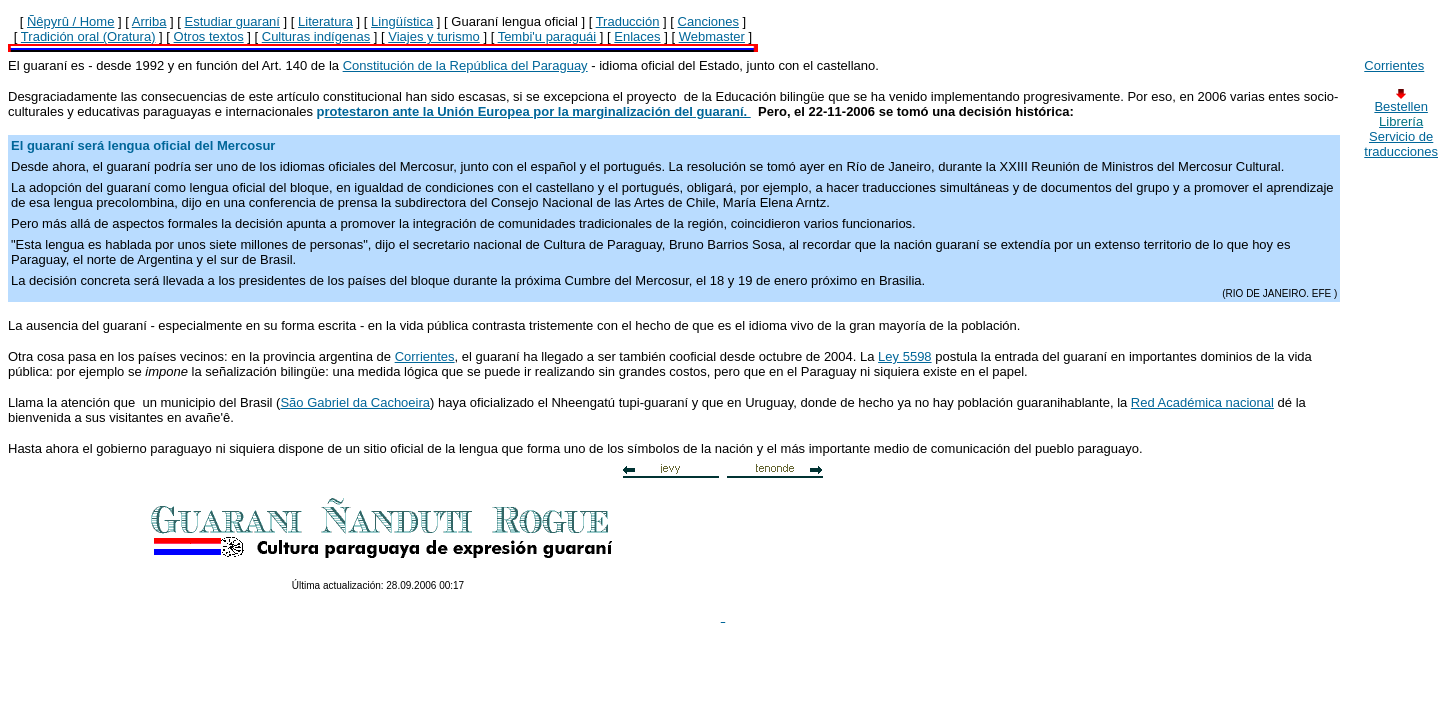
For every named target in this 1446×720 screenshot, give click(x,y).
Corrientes (425, 356)
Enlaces (637, 36)
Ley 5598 (905, 356)
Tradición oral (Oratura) (88, 36)
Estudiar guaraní (232, 21)
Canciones (708, 21)
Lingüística (402, 21)
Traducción (628, 21)
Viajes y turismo (434, 36)
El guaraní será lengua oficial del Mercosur (143, 145)
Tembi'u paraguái (547, 36)
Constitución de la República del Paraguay (465, 65)
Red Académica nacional (1202, 402)
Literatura (325, 21)
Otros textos (209, 36)
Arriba (149, 21)
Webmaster (712, 36)
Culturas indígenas (316, 36)
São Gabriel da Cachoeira (355, 402)
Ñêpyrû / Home (70, 21)
